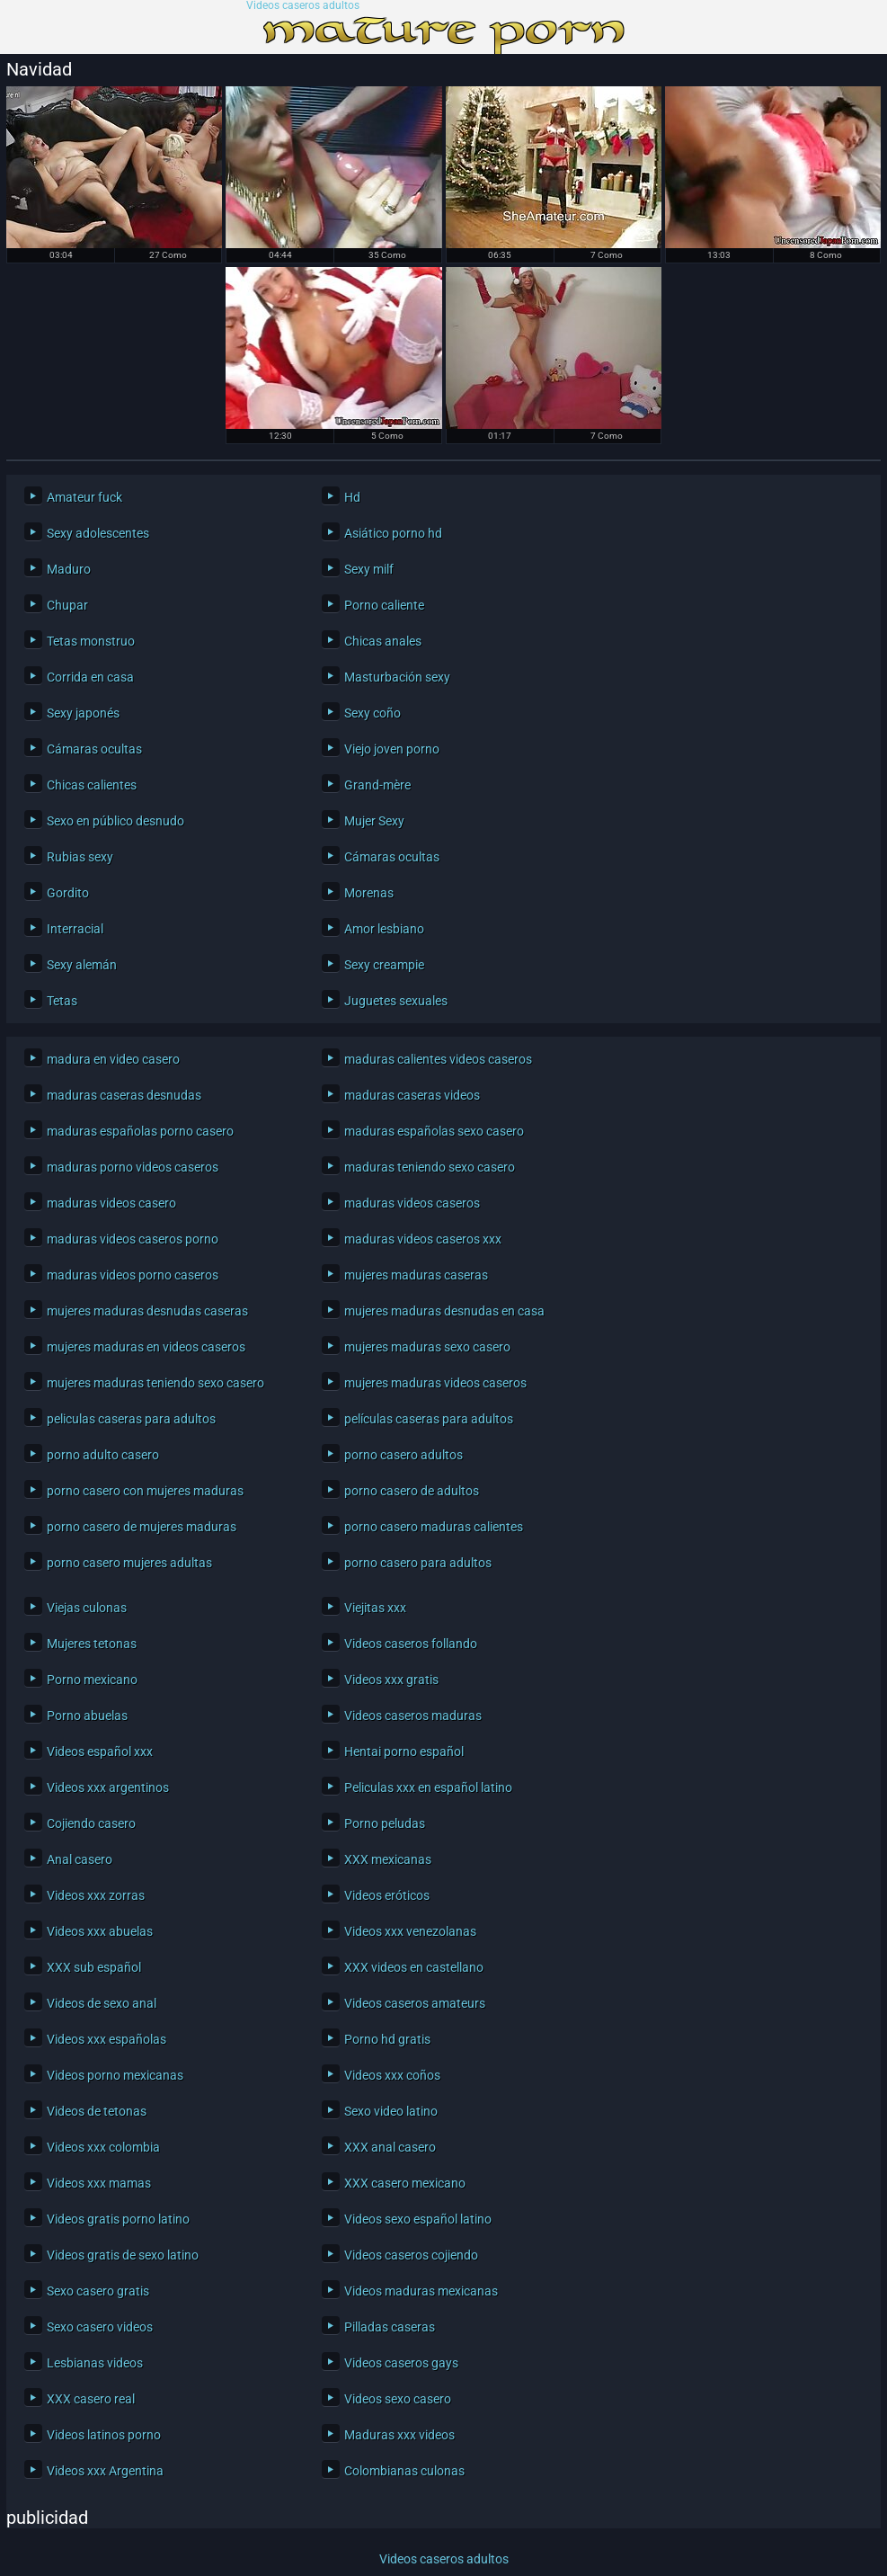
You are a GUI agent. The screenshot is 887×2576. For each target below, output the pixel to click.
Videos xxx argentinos (108, 1787)
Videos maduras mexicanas (421, 2291)
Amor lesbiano (384, 929)
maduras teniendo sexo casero (429, 1167)
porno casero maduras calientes (433, 1527)
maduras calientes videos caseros (438, 1059)
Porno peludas (384, 1823)
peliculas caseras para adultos (131, 1419)
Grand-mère (377, 785)
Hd (352, 497)
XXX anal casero (390, 2147)
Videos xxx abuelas (100, 1931)
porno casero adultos (403, 1455)
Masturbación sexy (397, 677)
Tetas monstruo (91, 641)
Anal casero (79, 1859)
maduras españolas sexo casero (434, 1131)
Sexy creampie (384, 965)
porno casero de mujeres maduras (141, 1527)
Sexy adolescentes (98, 533)
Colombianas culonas (404, 2471)
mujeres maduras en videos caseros (146, 1347)
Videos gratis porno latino (118, 2219)
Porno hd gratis (387, 2039)
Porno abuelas (87, 1715)
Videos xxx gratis (391, 1679)
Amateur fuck (84, 497)
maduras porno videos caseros (132, 1167)
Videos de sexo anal (101, 2003)
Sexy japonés (83, 713)
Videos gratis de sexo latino (123, 2255)
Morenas (369, 893)
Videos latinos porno (104, 2435)
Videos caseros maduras (413, 1715)
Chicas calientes (92, 785)
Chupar (67, 605)
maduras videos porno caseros (132, 1275)
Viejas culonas (87, 1607)
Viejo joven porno (391, 749)
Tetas (62, 1001)
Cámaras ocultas (94, 749)
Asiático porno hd (393, 533)
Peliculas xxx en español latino (428, 1787)
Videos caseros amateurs (414, 2003)
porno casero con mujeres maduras (145, 1491)
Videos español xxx (100, 1751)
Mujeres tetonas (92, 1643)
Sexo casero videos (100, 2327)
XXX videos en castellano (413, 1967)
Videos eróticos (387, 1895)
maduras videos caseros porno (132, 1239)
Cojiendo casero (91, 1823)
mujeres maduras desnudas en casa (444, 1311)
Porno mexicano (92, 1679)
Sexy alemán (82, 965)
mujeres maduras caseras (416, 1275)
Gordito (68, 893)
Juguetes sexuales (396, 1001)
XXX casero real (91, 2399)
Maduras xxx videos (399, 2435)
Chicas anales (382, 641)
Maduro (69, 569)
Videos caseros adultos (302, 6)
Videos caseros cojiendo (411, 2255)
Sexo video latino (391, 2111)
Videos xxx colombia (103, 2147)
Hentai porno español (404, 1751)
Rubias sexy (80, 857)
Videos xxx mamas (99, 2183)
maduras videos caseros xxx (422, 1239)
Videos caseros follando (410, 1643)
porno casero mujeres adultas (129, 1562)
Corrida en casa (90, 677)
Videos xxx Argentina (105, 2471)
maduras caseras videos (412, 1095)
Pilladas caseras (389, 2327)
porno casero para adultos (418, 1562)
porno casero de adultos (411, 1491)
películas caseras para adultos (428, 1419)
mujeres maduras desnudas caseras (147, 1311)
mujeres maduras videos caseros (435, 1383)
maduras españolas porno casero (140, 1131)
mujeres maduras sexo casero (427, 1347)
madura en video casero (113, 1059)
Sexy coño (372, 713)
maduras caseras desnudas (124, 1095)
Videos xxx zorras (96, 1895)
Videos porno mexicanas (115, 2075)
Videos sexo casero (397, 2399)
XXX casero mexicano (405, 2183)
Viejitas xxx (375, 1607)
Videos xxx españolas (106, 2039)
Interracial (75, 929)
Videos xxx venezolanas (410, 1931)
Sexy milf (369, 569)
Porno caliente (384, 605)
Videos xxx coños (392, 2075)
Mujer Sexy (374, 821)
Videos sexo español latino (418, 2219)
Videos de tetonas (96, 2111)
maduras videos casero (111, 1203)
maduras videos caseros (412, 1203)
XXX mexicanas (387, 1859)
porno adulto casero (103, 1455)
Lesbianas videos (95, 2363)
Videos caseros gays (401, 2363)
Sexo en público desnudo (115, 821)
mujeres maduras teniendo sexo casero (155, 1383)
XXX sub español (94, 1967)
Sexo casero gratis (98, 2291)
